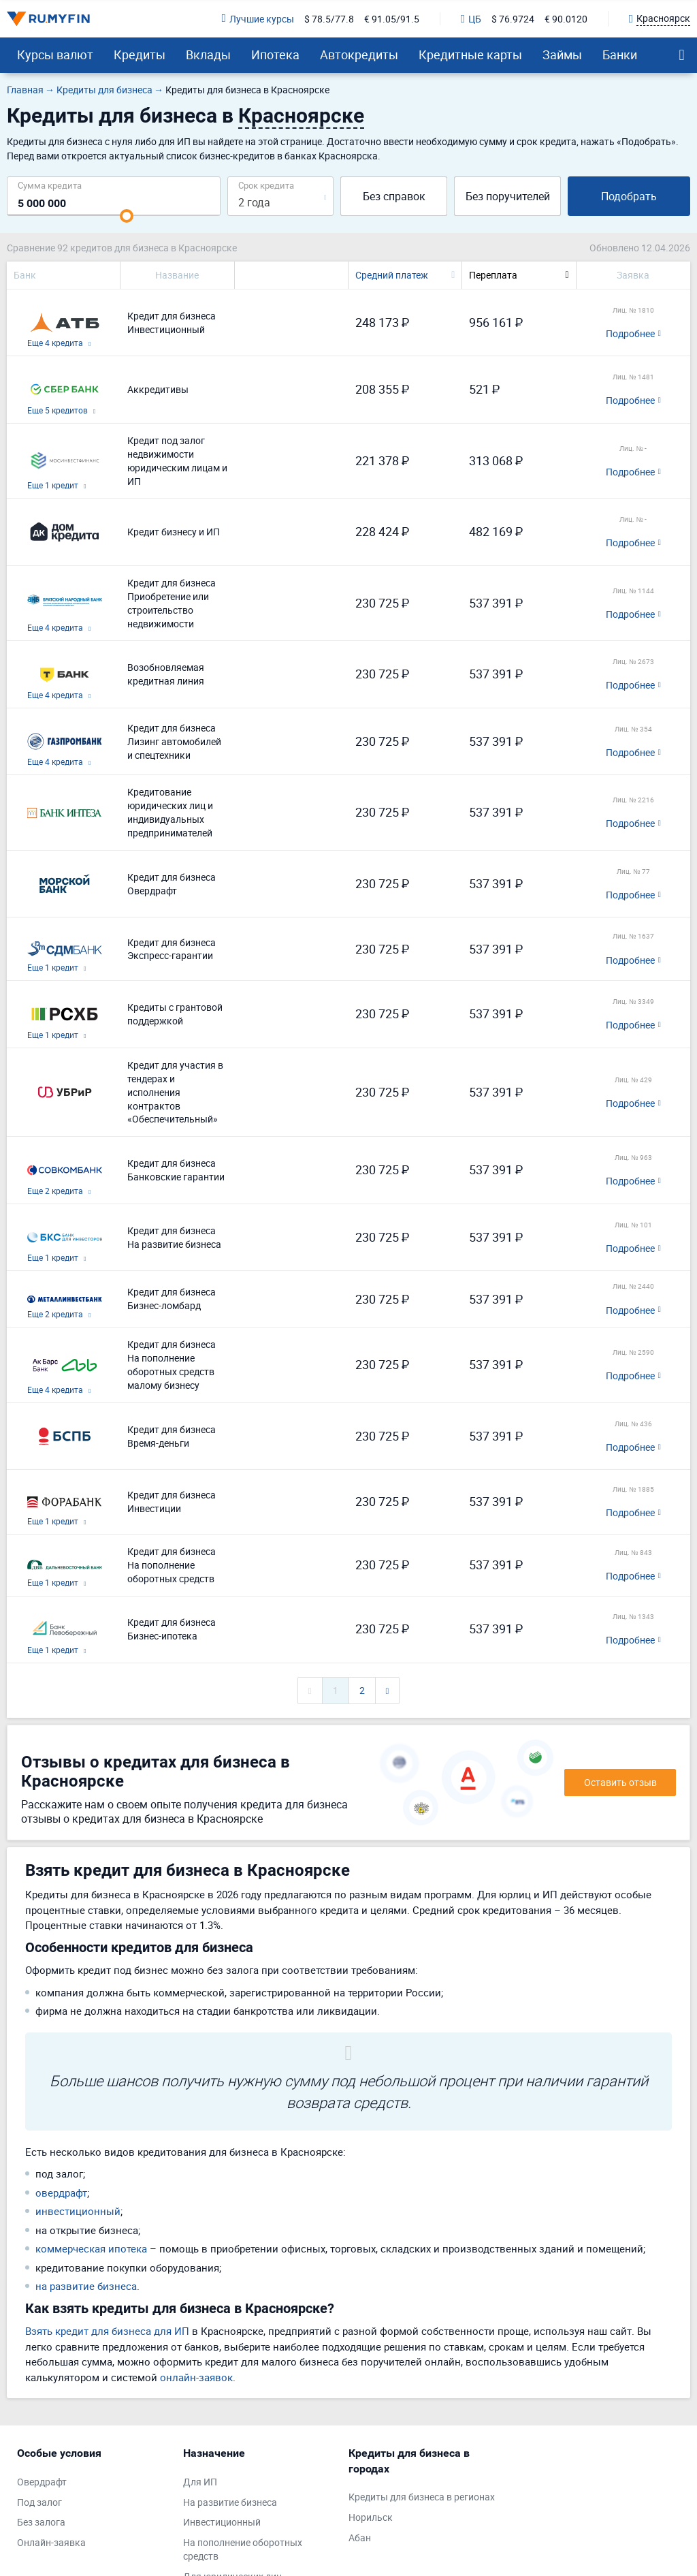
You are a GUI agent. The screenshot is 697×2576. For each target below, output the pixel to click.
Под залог (39, 2502)
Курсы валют (55, 54)
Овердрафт (42, 2481)
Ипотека (275, 54)
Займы (562, 54)
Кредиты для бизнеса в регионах (421, 2496)
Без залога (41, 2521)
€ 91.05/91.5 (391, 18)
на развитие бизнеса (86, 2286)
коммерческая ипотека (91, 2248)
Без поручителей (508, 196)
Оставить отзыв (620, 1782)
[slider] (126, 216)
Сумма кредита (50, 185)
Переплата (493, 274)
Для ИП (200, 2481)
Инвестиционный (222, 2521)
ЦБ (471, 18)
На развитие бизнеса (230, 2502)
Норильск (370, 2517)
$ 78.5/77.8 (329, 18)
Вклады (208, 54)
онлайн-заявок (196, 2377)
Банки (619, 54)
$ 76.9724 (512, 18)
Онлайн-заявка (51, 2542)
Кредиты (139, 54)
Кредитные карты (470, 54)
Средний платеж (391, 274)
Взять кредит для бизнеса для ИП (107, 2331)
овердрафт (61, 2192)
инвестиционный (77, 2211)
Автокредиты (359, 54)
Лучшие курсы (258, 18)
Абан (359, 2537)
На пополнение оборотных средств (242, 2549)
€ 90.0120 (566, 18)
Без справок (394, 196)
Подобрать (629, 196)
